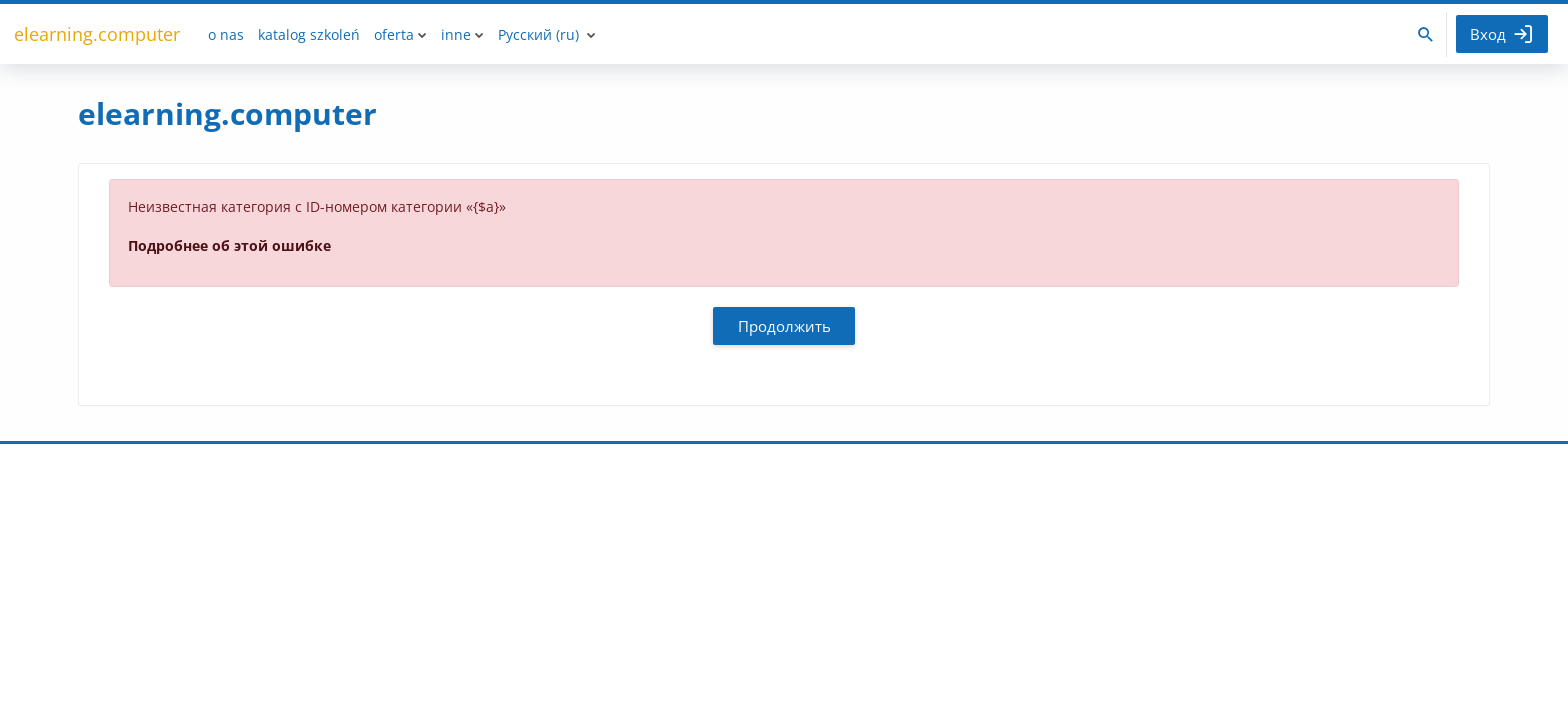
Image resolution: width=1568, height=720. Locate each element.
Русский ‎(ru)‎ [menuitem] (538, 34)
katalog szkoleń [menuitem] (309, 34)
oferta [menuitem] (394, 34)
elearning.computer (97, 34)
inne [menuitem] (456, 34)
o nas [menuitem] (226, 34)
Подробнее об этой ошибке (229, 245)
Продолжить (784, 326)
